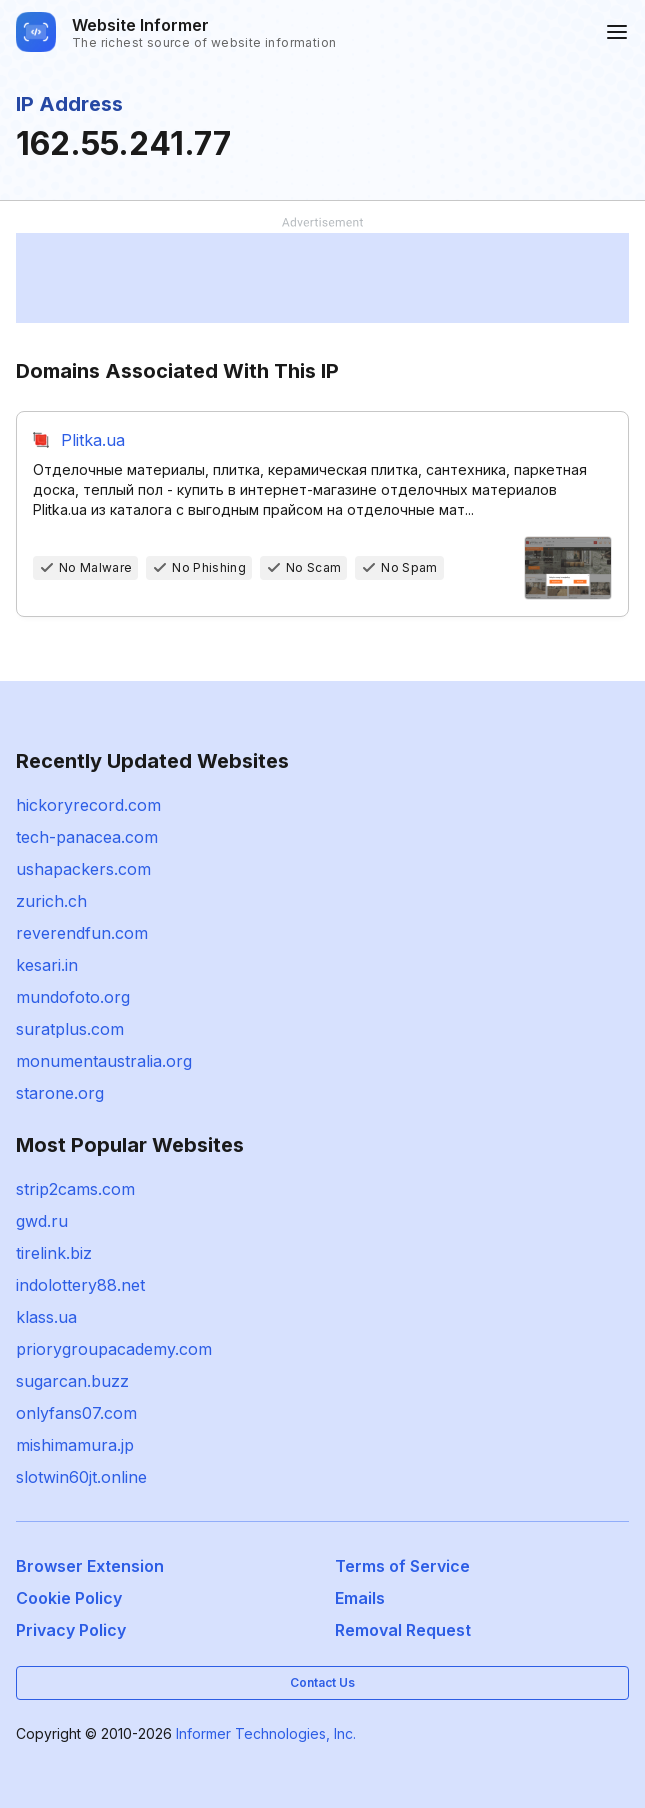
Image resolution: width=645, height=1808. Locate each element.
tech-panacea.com (87, 837)
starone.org (60, 1093)
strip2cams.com (75, 1189)
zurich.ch (51, 901)
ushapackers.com (83, 869)
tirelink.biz (54, 1253)
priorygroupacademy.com (114, 1349)
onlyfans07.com (76, 1413)
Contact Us (322, 1682)
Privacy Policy (71, 1630)
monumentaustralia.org (104, 1061)
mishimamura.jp (75, 1445)
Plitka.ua (93, 440)
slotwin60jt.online (81, 1477)
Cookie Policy (69, 1598)
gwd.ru (42, 1221)
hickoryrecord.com (88, 805)
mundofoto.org (73, 997)
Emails (360, 1598)
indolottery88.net (80, 1285)
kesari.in (47, 965)
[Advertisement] (322, 278)
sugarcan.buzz (72, 1381)
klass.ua (46, 1317)
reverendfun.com (82, 933)
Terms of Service (402, 1566)
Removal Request (403, 1630)
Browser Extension (90, 1566)
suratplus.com (70, 1029)
